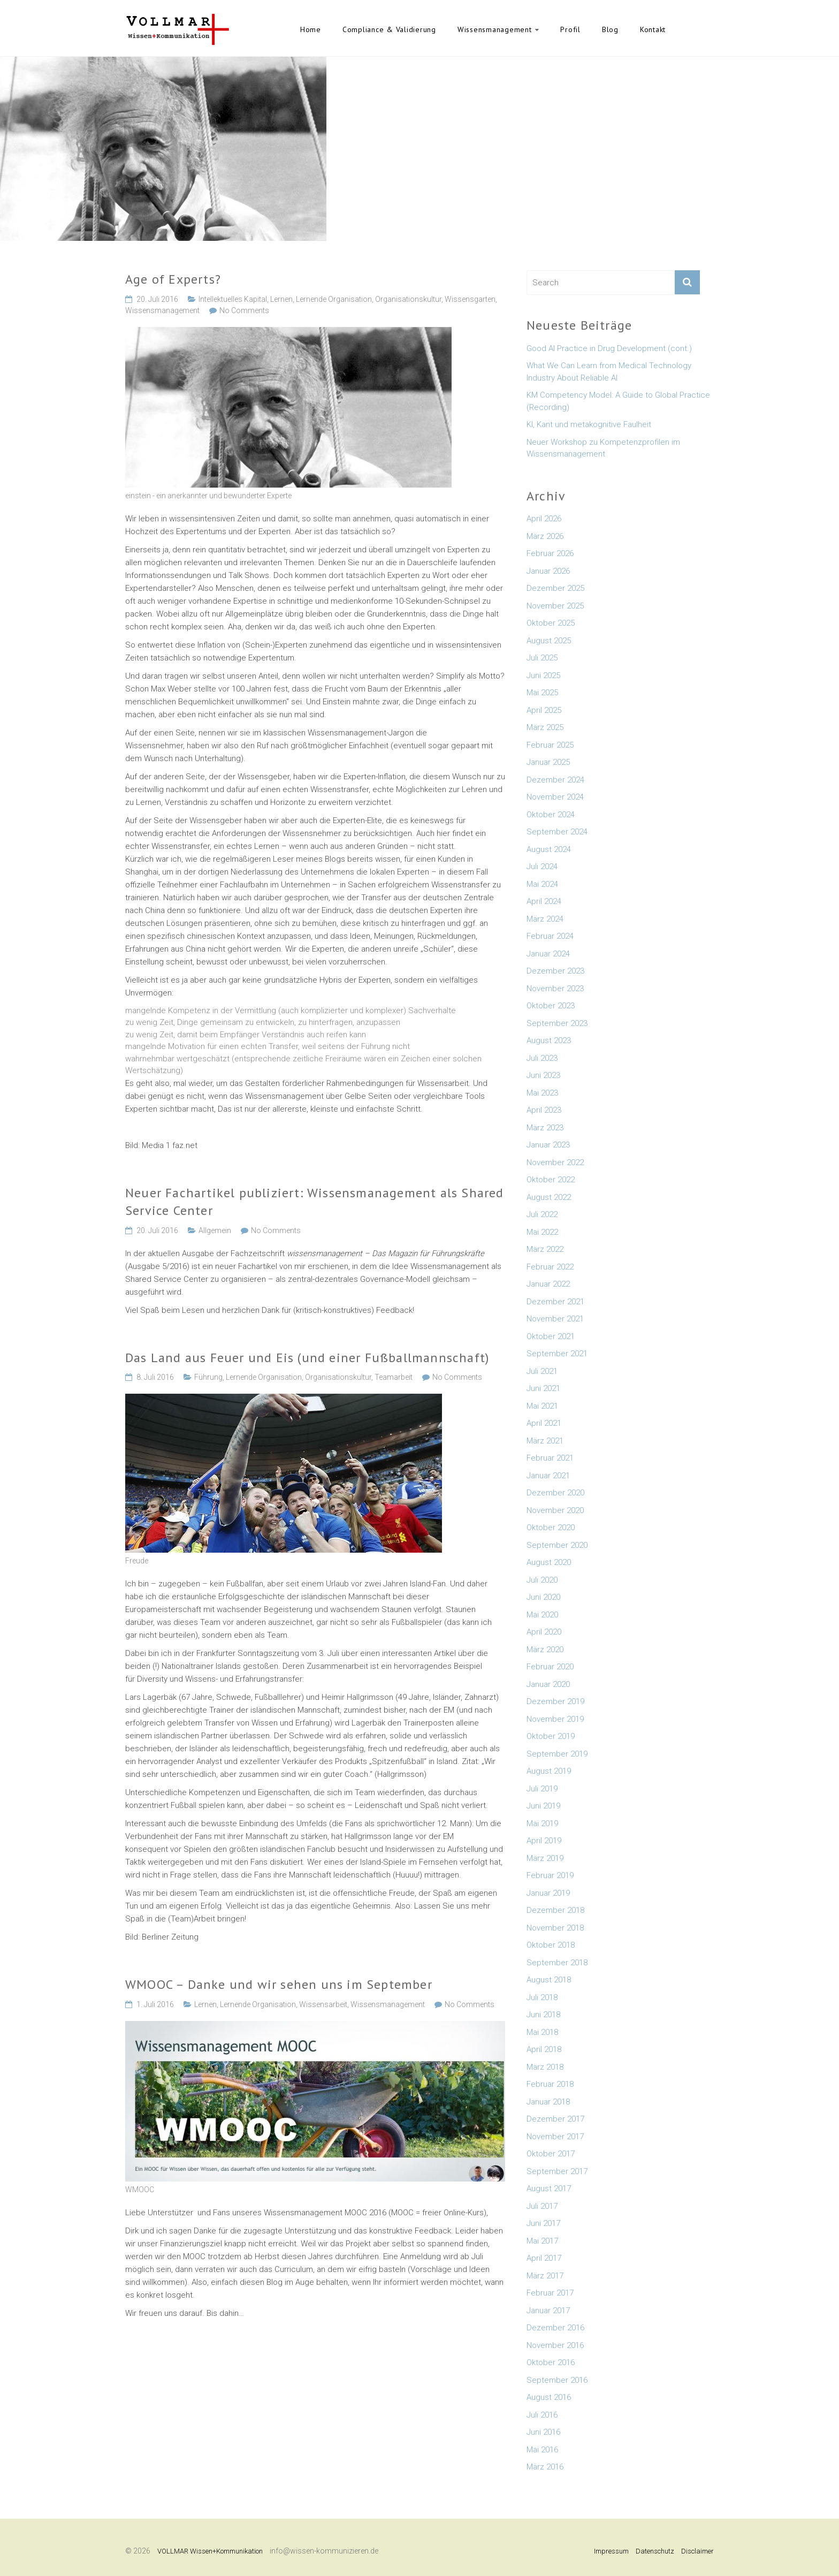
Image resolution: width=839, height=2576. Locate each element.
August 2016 (549, 2397)
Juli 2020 (542, 1580)
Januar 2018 (548, 2102)
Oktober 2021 (551, 1336)
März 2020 (545, 1649)
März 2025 (545, 727)
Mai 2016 (542, 2450)
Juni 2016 (543, 2432)
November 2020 (555, 1510)
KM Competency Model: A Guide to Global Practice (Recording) (618, 401)
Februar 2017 (550, 2293)
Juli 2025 (542, 658)
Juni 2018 (543, 2014)
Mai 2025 (542, 692)
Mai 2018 (542, 2032)
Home (310, 29)
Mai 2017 (542, 2241)
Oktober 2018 (551, 1945)
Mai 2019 (542, 1823)
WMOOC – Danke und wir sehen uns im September (278, 1984)
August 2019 (549, 1771)
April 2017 (544, 2258)
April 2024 (544, 901)
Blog (610, 29)
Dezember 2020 (555, 1493)
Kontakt (653, 29)
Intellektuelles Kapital (233, 299)
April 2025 (544, 710)
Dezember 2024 (555, 780)
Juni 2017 (543, 2223)
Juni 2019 (543, 1806)
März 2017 (545, 2276)
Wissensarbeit (323, 2004)
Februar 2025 (550, 745)
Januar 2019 (548, 1893)
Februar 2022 (550, 1267)
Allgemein (215, 1230)
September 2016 (557, 2380)
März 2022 (545, 1249)
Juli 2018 (542, 1997)
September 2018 (557, 1962)
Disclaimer (697, 2551)
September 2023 (557, 1023)
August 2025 (549, 640)
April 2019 (544, 1840)
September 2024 (557, 832)
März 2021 (545, 1441)
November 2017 (555, 2136)
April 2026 (544, 518)
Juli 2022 (542, 1214)
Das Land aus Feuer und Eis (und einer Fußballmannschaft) (307, 1357)
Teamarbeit (394, 1377)
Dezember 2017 (555, 2119)
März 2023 (545, 1128)
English (692, 29)
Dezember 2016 (555, 2327)
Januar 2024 (548, 954)
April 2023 (544, 1110)
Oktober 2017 (551, 2154)
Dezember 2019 (555, 1701)
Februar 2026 (550, 553)
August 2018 (549, 1980)
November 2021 (555, 1319)
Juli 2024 (542, 866)
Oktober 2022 (551, 1179)
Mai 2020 (542, 1615)
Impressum (611, 2551)
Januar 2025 (548, 762)
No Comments (244, 310)
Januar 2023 (548, 1145)
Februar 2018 (550, 2084)
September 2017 (557, 2171)
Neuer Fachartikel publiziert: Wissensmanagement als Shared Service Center (314, 1201)
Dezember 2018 (555, 1910)
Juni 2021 (543, 1388)
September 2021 (557, 1353)
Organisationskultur (408, 299)
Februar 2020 (550, 1666)
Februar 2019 (550, 1875)
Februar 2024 (550, 936)
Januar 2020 (548, 1684)
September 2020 (557, 1545)
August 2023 (549, 1040)
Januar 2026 (548, 571)
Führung (208, 1377)
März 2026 (545, 536)
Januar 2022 (548, 1284)
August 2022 (549, 1197)
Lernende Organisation (334, 299)
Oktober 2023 (551, 1005)
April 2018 (544, 2049)
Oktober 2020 (551, 1527)
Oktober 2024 (551, 814)
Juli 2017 (542, 2206)
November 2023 (555, 988)
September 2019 (557, 1754)
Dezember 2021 (555, 1301)
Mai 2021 (542, 1406)
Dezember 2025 (555, 588)
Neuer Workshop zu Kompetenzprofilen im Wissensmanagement (603, 448)
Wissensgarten (470, 299)
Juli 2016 (542, 2415)
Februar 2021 (550, 1458)
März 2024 (545, 919)
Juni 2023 (543, 1075)
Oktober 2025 (551, 623)
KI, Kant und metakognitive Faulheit (589, 424)
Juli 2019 (542, 1789)
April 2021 (544, 1423)
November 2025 (555, 606)
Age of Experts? (173, 279)
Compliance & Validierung (389, 29)
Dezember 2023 (555, 971)
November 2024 (555, 797)
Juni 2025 (543, 675)
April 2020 (544, 1632)
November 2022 (555, 1162)
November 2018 (555, 1928)
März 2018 (545, 2067)
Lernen (281, 299)
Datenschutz (655, 2551)
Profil (570, 29)
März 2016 (545, 2467)
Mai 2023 (542, 1093)
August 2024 (549, 849)
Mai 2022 (542, 1232)
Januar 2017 (548, 2310)
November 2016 (555, 2345)
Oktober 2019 (551, 1736)
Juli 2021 (542, 1371)
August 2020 (549, 1562)
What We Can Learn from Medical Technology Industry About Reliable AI (609, 372)
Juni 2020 (543, 1597)
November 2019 (555, 1719)
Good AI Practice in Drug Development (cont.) (609, 348)
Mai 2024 (542, 884)
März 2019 (545, 1858)
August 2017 (549, 2188)
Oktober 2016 (551, 2362)
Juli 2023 (542, 1058)
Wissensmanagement (494, 29)
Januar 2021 (548, 1475)
